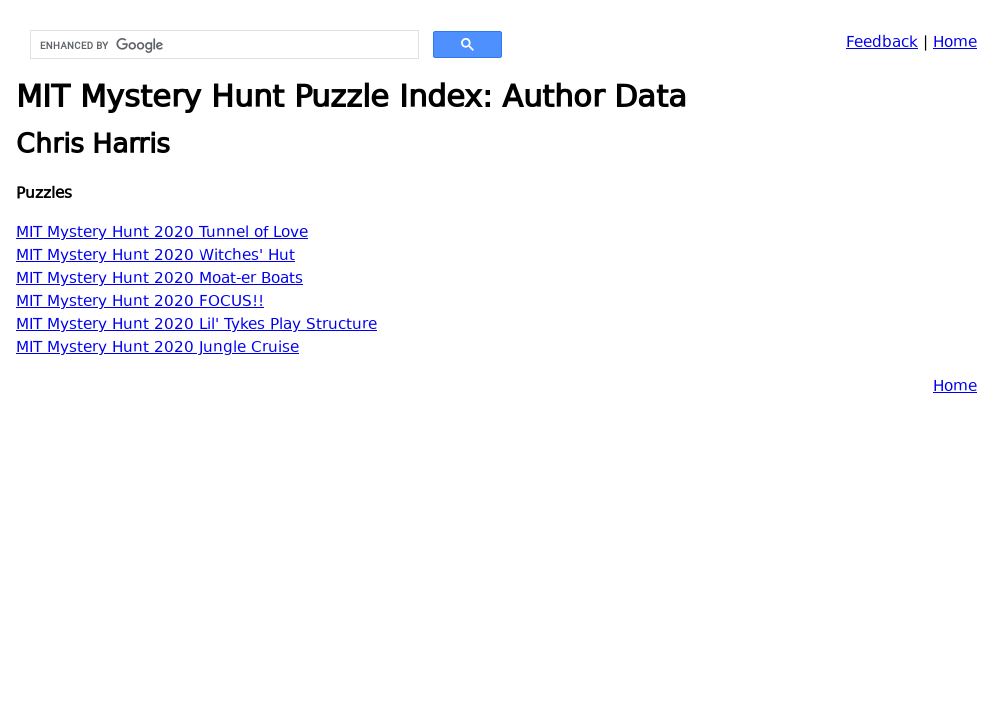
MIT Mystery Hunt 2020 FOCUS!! (140, 302)
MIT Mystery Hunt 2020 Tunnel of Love (162, 233)
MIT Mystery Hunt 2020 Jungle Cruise (157, 348)
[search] (222, 45)
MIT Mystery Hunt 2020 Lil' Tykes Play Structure (196, 325)
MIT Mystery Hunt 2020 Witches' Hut (155, 256)
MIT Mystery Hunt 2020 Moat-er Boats (159, 279)
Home (955, 43)
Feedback (882, 43)
